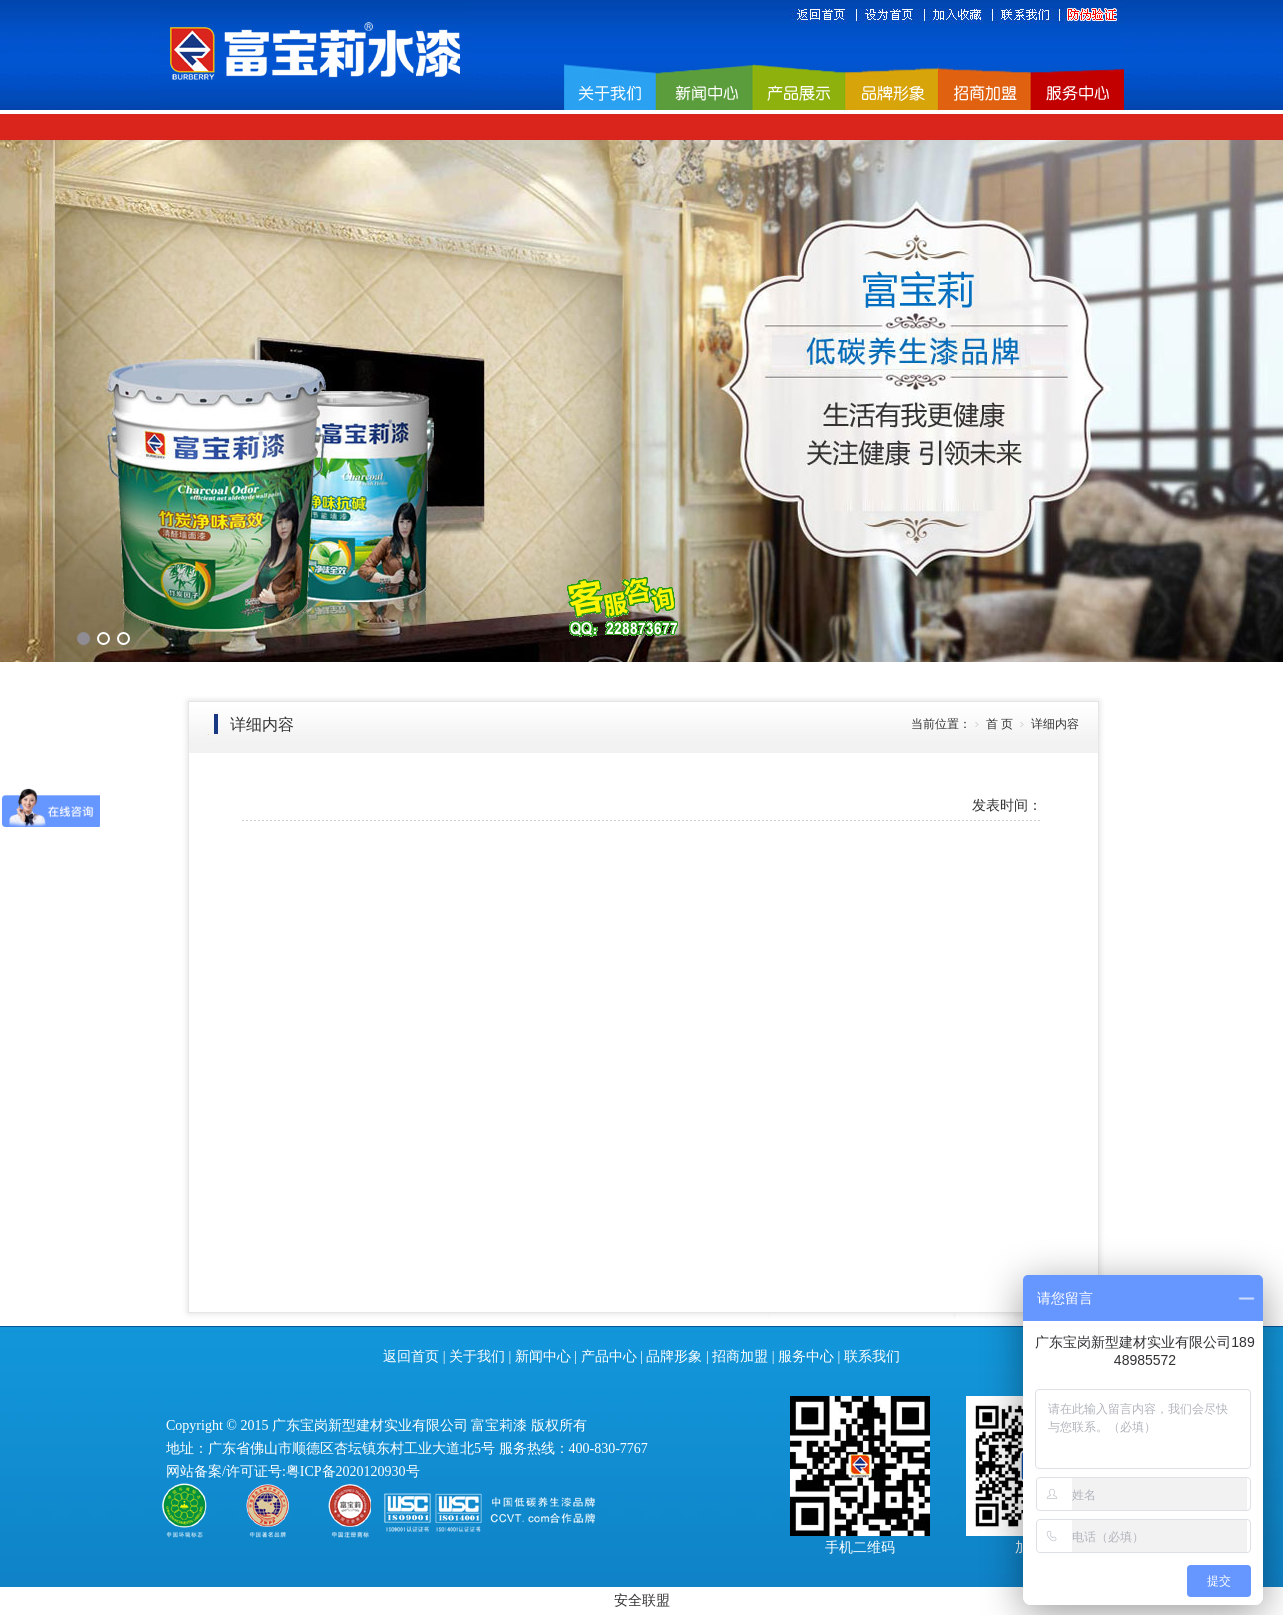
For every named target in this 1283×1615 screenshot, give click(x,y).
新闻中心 (543, 1356)
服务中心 (806, 1356)
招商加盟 (740, 1356)
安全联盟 (642, 1600)
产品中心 (609, 1356)
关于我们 (477, 1356)
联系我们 (872, 1356)
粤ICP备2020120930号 (353, 1471)
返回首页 (411, 1356)
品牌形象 (674, 1356)
